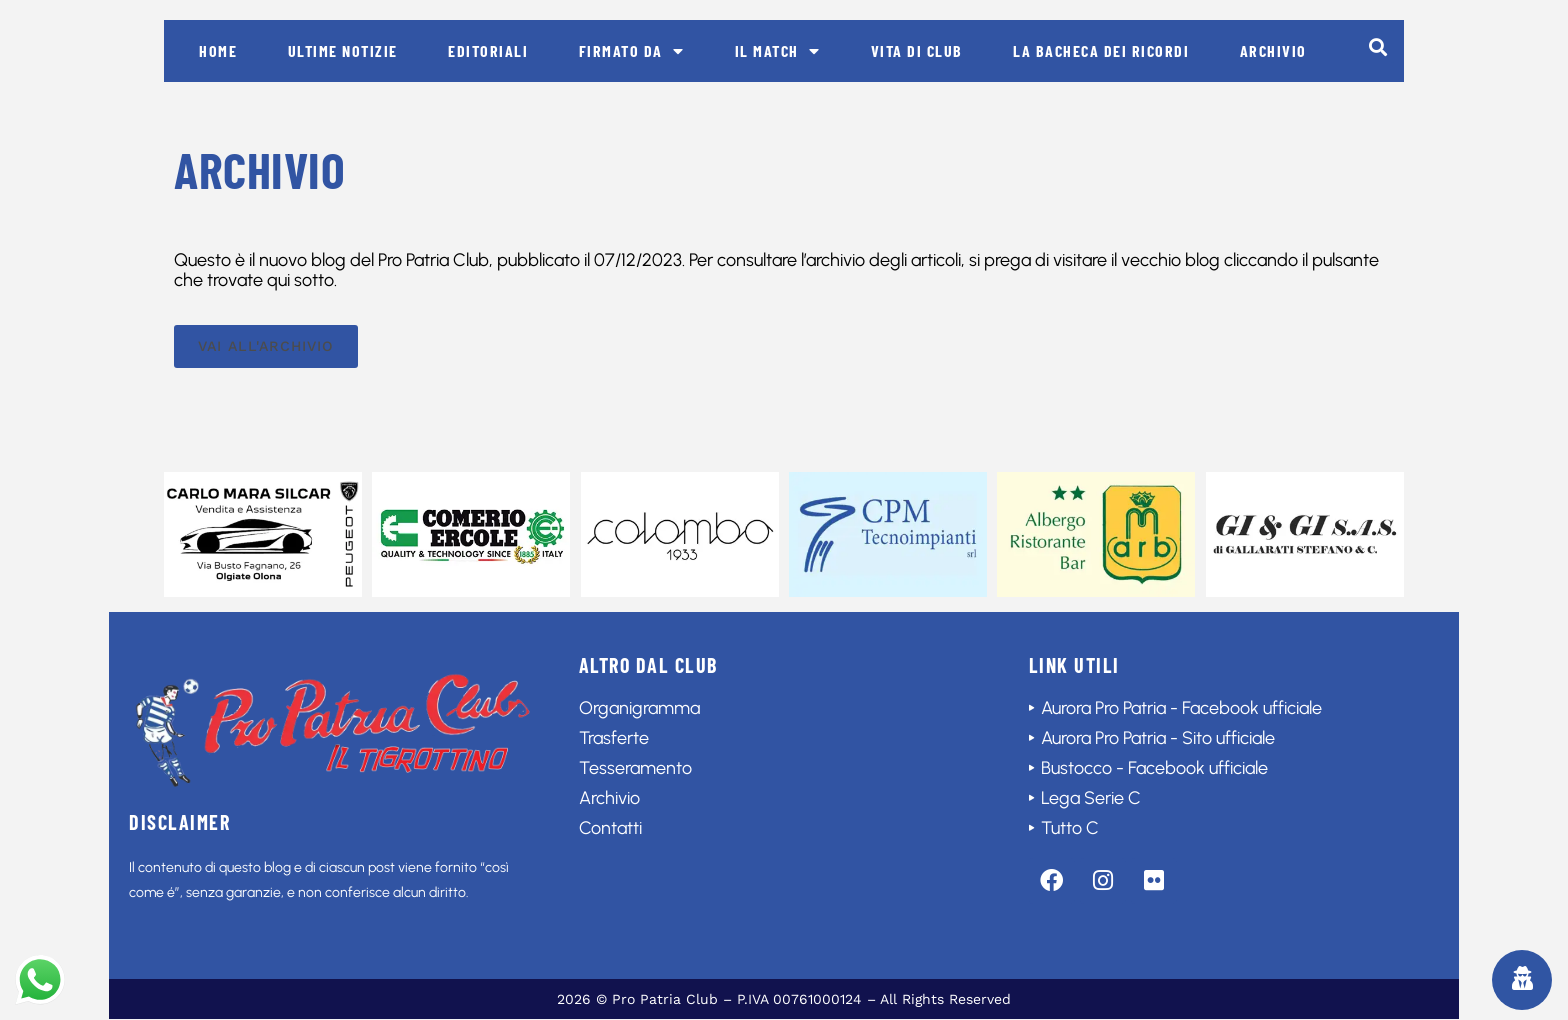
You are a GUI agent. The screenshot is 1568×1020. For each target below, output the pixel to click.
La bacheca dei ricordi (1101, 50)
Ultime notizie (343, 50)
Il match (778, 51)
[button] (1377, 46)
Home (218, 50)
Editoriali (488, 50)
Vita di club (917, 50)
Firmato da (632, 51)
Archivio (1273, 50)
